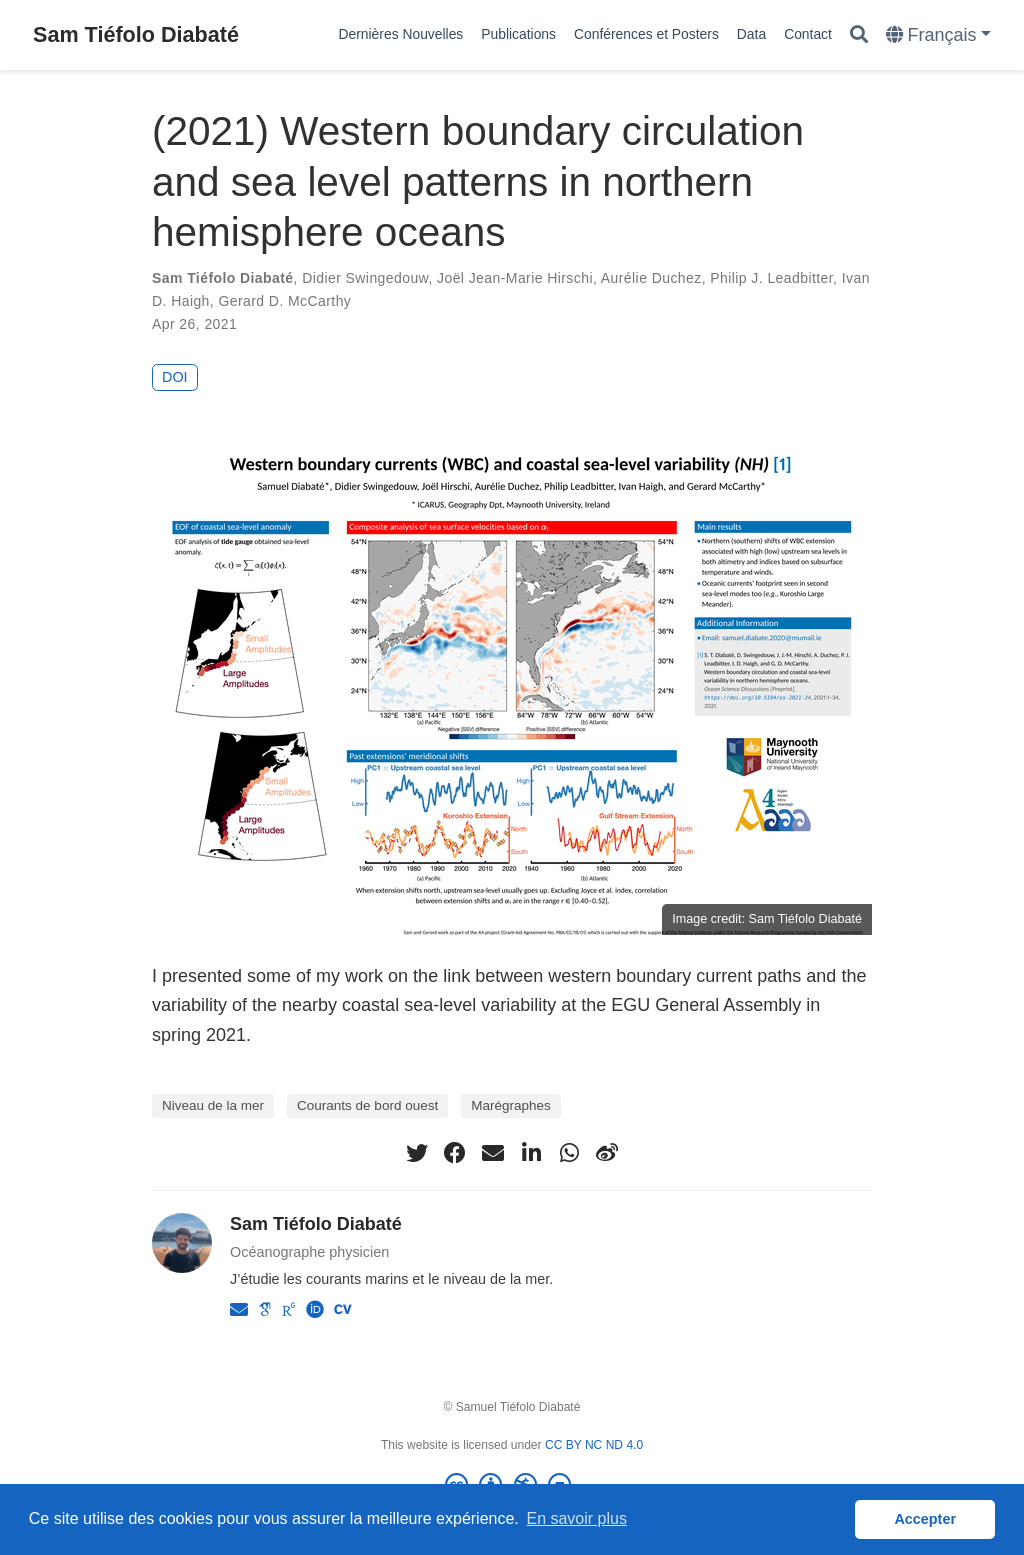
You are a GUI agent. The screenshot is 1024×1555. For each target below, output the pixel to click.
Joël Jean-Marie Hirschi (515, 278)
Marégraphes (511, 1105)
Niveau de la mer (213, 1105)
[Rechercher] (859, 35)
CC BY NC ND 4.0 (594, 1445)
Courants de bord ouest (367, 1105)
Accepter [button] (925, 1519)
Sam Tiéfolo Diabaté (136, 34)
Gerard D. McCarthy (284, 301)
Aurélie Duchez (651, 278)
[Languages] (938, 35)
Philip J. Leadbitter (771, 278)
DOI (175, 377)
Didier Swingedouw (365, 278)
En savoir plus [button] (576, 1518)
